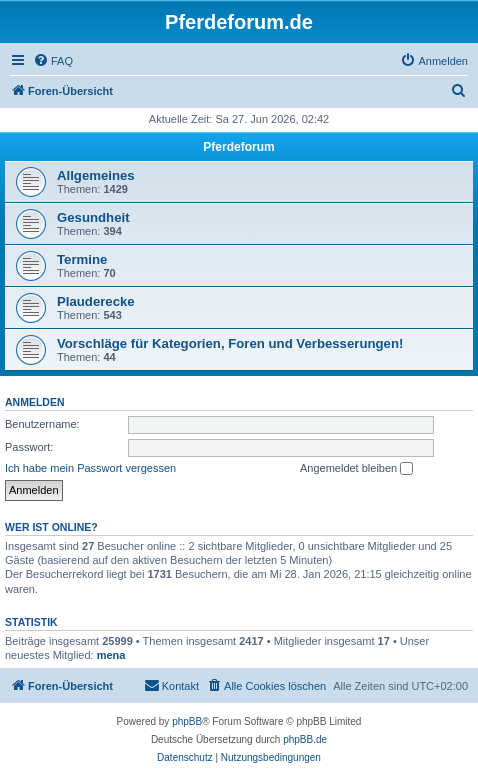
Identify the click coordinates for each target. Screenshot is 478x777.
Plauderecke (96, 301)
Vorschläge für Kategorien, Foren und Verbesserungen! (230, 343)
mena (111, 655)
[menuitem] (53, 61)
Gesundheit (93, 217)
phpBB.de (305, 739)
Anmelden (35, 402)
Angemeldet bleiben (356, 469)
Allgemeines (96, 175)
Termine (82, 259)
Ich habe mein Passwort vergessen (90, 468)
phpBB (187, 721)
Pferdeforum (238, 147)
